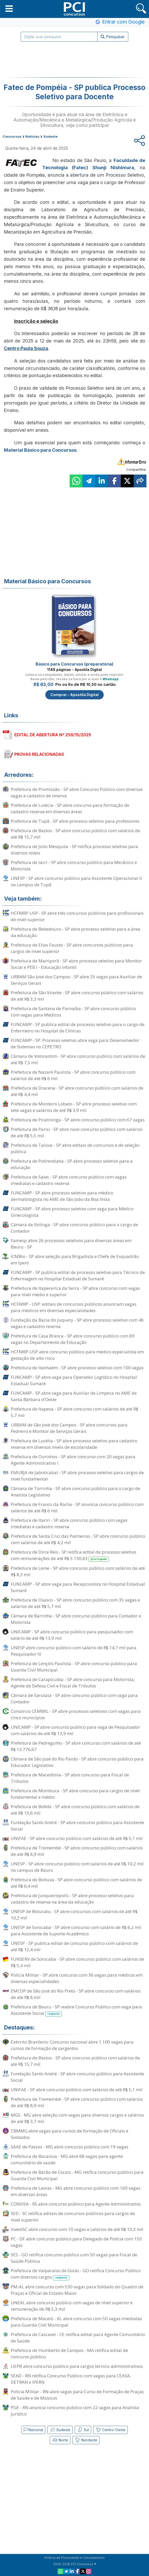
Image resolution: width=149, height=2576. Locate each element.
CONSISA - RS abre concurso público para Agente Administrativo (76, 2204)
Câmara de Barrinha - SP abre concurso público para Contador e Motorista (76, 1619)
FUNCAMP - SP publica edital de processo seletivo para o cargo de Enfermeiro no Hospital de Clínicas (77, 1027)
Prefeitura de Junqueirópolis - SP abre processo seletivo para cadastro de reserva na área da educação (72, 1899)
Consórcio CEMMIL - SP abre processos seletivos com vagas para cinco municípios (76, 1714)
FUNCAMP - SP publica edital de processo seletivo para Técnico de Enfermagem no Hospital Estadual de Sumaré (78, 1275)
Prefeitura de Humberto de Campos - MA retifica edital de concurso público (69, 2353)
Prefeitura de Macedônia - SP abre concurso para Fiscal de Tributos (70, 1778)
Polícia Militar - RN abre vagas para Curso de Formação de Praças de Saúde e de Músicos (77, 2395)
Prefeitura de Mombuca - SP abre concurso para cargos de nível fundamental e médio (75, 1794)
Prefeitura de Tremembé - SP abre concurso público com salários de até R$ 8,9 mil (77, 1851)
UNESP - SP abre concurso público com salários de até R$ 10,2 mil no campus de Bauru (77, 1867)
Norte (60, 2440)
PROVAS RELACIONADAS (39, 754)
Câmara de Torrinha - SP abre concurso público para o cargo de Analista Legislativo (75, 1491)
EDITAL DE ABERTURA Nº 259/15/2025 (52, 734)
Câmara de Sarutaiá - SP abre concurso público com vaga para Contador (74, 1698)
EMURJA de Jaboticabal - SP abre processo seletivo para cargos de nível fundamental (77, 1476)
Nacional (33, 2430)
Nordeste (86, 2440)
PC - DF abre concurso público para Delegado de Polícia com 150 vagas (76, 2242)
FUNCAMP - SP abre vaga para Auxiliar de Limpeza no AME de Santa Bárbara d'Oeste (74, 1396)
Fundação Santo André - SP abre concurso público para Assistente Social (77, 1825)
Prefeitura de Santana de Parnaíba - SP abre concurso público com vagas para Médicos (73, 1011)
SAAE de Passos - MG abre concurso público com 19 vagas (69, 2147)
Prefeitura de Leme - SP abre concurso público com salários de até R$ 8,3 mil (78, 1571)
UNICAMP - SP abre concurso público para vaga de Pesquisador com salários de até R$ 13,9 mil (75, 1730)
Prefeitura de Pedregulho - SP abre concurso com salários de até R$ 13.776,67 (76, 1746)
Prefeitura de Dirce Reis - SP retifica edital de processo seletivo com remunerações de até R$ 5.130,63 (73, 1555)
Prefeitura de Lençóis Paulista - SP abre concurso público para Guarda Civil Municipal (74, 1667)
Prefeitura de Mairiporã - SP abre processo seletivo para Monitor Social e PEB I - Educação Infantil (76, 964)
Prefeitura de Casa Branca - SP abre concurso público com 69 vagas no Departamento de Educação (72, 1339)
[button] (9, 8)
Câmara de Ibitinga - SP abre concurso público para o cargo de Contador (74, 1228)
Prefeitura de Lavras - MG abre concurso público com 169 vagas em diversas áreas (75, 2191)
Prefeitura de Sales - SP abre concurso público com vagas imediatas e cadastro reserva (68, 1180)
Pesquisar (113, 36)
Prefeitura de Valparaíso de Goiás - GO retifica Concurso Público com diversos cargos (76, 2274)
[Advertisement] (74, 59)
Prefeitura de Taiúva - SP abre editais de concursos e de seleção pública (75, 1148)
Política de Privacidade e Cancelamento (75, 2558)
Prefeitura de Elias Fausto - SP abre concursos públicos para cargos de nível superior (72, 948)
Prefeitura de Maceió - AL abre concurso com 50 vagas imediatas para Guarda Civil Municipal (76, 2322)
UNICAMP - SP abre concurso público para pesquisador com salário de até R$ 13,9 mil (72, 1635)
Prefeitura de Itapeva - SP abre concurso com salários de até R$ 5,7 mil (74, 1412)
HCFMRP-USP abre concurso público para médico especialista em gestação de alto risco (77, 1355)
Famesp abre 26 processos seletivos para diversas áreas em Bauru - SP (71, 1243)
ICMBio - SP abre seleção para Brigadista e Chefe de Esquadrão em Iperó (75, 1259)
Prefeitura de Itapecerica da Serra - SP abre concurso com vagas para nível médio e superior (75, 1291)
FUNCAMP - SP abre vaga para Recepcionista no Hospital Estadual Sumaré (78, 1587)
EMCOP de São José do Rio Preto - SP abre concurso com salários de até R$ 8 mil (76, 1994)
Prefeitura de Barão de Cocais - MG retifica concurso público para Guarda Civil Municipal (77, 2175)
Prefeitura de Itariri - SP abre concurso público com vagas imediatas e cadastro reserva (69, 1523)
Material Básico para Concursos (40, 450)
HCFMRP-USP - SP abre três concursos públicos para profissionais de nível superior (77, 916)
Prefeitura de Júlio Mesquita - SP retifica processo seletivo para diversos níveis (74, 849)
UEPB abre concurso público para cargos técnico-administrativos (77, 2366)
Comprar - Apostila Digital (74, 694)
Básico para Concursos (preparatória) (74, 664)
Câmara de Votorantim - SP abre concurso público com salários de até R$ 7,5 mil (78, 1059)
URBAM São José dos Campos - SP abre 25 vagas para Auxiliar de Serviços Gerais (76, 980)
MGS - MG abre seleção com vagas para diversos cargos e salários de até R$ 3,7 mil (77, 2118)
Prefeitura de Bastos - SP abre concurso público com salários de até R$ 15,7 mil (75, 834)
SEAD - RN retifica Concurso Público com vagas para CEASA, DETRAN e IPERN (71, 2379)
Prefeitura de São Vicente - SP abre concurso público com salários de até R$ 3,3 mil (77, 996)
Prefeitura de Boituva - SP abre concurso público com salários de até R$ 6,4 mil (76, 1883)
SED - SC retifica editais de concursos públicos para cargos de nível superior (73, 2216)
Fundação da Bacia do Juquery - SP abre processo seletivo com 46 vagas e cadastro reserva (77, 1323)
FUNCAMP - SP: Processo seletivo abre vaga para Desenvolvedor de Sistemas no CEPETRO (75, 1043)
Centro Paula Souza (26, 348)
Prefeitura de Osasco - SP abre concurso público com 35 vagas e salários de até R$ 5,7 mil (75, 1603)
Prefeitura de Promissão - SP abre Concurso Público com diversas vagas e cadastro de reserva (77, 792)
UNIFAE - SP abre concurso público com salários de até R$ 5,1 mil (77, 1838)
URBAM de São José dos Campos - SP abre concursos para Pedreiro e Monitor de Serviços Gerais (69, 1428)
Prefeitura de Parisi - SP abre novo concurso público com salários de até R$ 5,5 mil (77, 1132)
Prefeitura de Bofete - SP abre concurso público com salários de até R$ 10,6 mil (75, 1810)
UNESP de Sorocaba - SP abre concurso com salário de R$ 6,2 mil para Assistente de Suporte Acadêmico (76, 1930)
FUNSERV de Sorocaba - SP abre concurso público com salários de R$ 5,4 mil (77, 1962)
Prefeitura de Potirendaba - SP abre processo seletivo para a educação (72, 1164)
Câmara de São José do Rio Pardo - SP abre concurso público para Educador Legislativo (77, 1762)
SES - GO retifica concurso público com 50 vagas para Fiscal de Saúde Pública (74, 2258)
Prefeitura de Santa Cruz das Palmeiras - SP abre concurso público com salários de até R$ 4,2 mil (78, 1539)
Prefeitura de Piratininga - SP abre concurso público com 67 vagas (78, 1120)
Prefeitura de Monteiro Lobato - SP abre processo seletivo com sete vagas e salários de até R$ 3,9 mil (74, 1107)
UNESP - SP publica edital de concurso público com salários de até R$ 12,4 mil (74, 1946)
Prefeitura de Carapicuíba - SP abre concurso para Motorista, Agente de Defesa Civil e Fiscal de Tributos (73, 1682)
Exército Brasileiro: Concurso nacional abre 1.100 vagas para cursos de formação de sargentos (72, 2045)
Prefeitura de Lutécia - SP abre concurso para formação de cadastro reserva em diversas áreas (70, 808)
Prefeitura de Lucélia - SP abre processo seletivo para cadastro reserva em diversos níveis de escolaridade (74, 1444)
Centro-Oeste (110, 2430)
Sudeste (60, 2430)
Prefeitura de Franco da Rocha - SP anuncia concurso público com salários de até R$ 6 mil (77, 1507)
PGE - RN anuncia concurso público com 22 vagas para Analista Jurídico (75, 2410)
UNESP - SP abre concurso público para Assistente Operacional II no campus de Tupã (76, 881)
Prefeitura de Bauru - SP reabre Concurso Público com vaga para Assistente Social (76, 2010)
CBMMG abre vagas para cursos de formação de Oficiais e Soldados (69, 2134)
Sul (83, 2430)
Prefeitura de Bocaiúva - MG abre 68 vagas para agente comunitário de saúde (67, 2159)
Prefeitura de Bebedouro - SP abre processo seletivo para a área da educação (75, 932)
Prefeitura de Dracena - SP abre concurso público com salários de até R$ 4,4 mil (77, 1091)
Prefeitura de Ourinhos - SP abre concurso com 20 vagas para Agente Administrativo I (73, 1460)
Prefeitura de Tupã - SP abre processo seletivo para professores (75, 821)
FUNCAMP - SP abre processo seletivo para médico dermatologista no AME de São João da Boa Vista (62, 1196)
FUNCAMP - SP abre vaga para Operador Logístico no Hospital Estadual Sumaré (74, 1380)
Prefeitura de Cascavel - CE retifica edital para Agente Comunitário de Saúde (78, 2337)
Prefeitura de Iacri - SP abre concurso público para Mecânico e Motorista (74, 865)
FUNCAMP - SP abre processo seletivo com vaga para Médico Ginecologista (72, 1212)
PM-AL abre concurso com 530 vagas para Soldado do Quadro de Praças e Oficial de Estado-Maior (77, 2290)
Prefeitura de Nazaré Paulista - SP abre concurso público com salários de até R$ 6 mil (73, 1075)
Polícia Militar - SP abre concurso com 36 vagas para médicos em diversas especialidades (77, 1978)
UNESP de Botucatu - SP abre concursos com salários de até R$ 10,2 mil (74, 1914)
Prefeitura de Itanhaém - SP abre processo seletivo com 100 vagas (77, 1368)
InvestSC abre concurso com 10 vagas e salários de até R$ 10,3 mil (77, 2229)
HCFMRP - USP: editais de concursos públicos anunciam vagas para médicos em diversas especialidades (73, 1307)
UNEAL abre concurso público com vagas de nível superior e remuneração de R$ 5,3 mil (72, 2306)
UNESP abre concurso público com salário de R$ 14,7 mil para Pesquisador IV (73, 1651)
